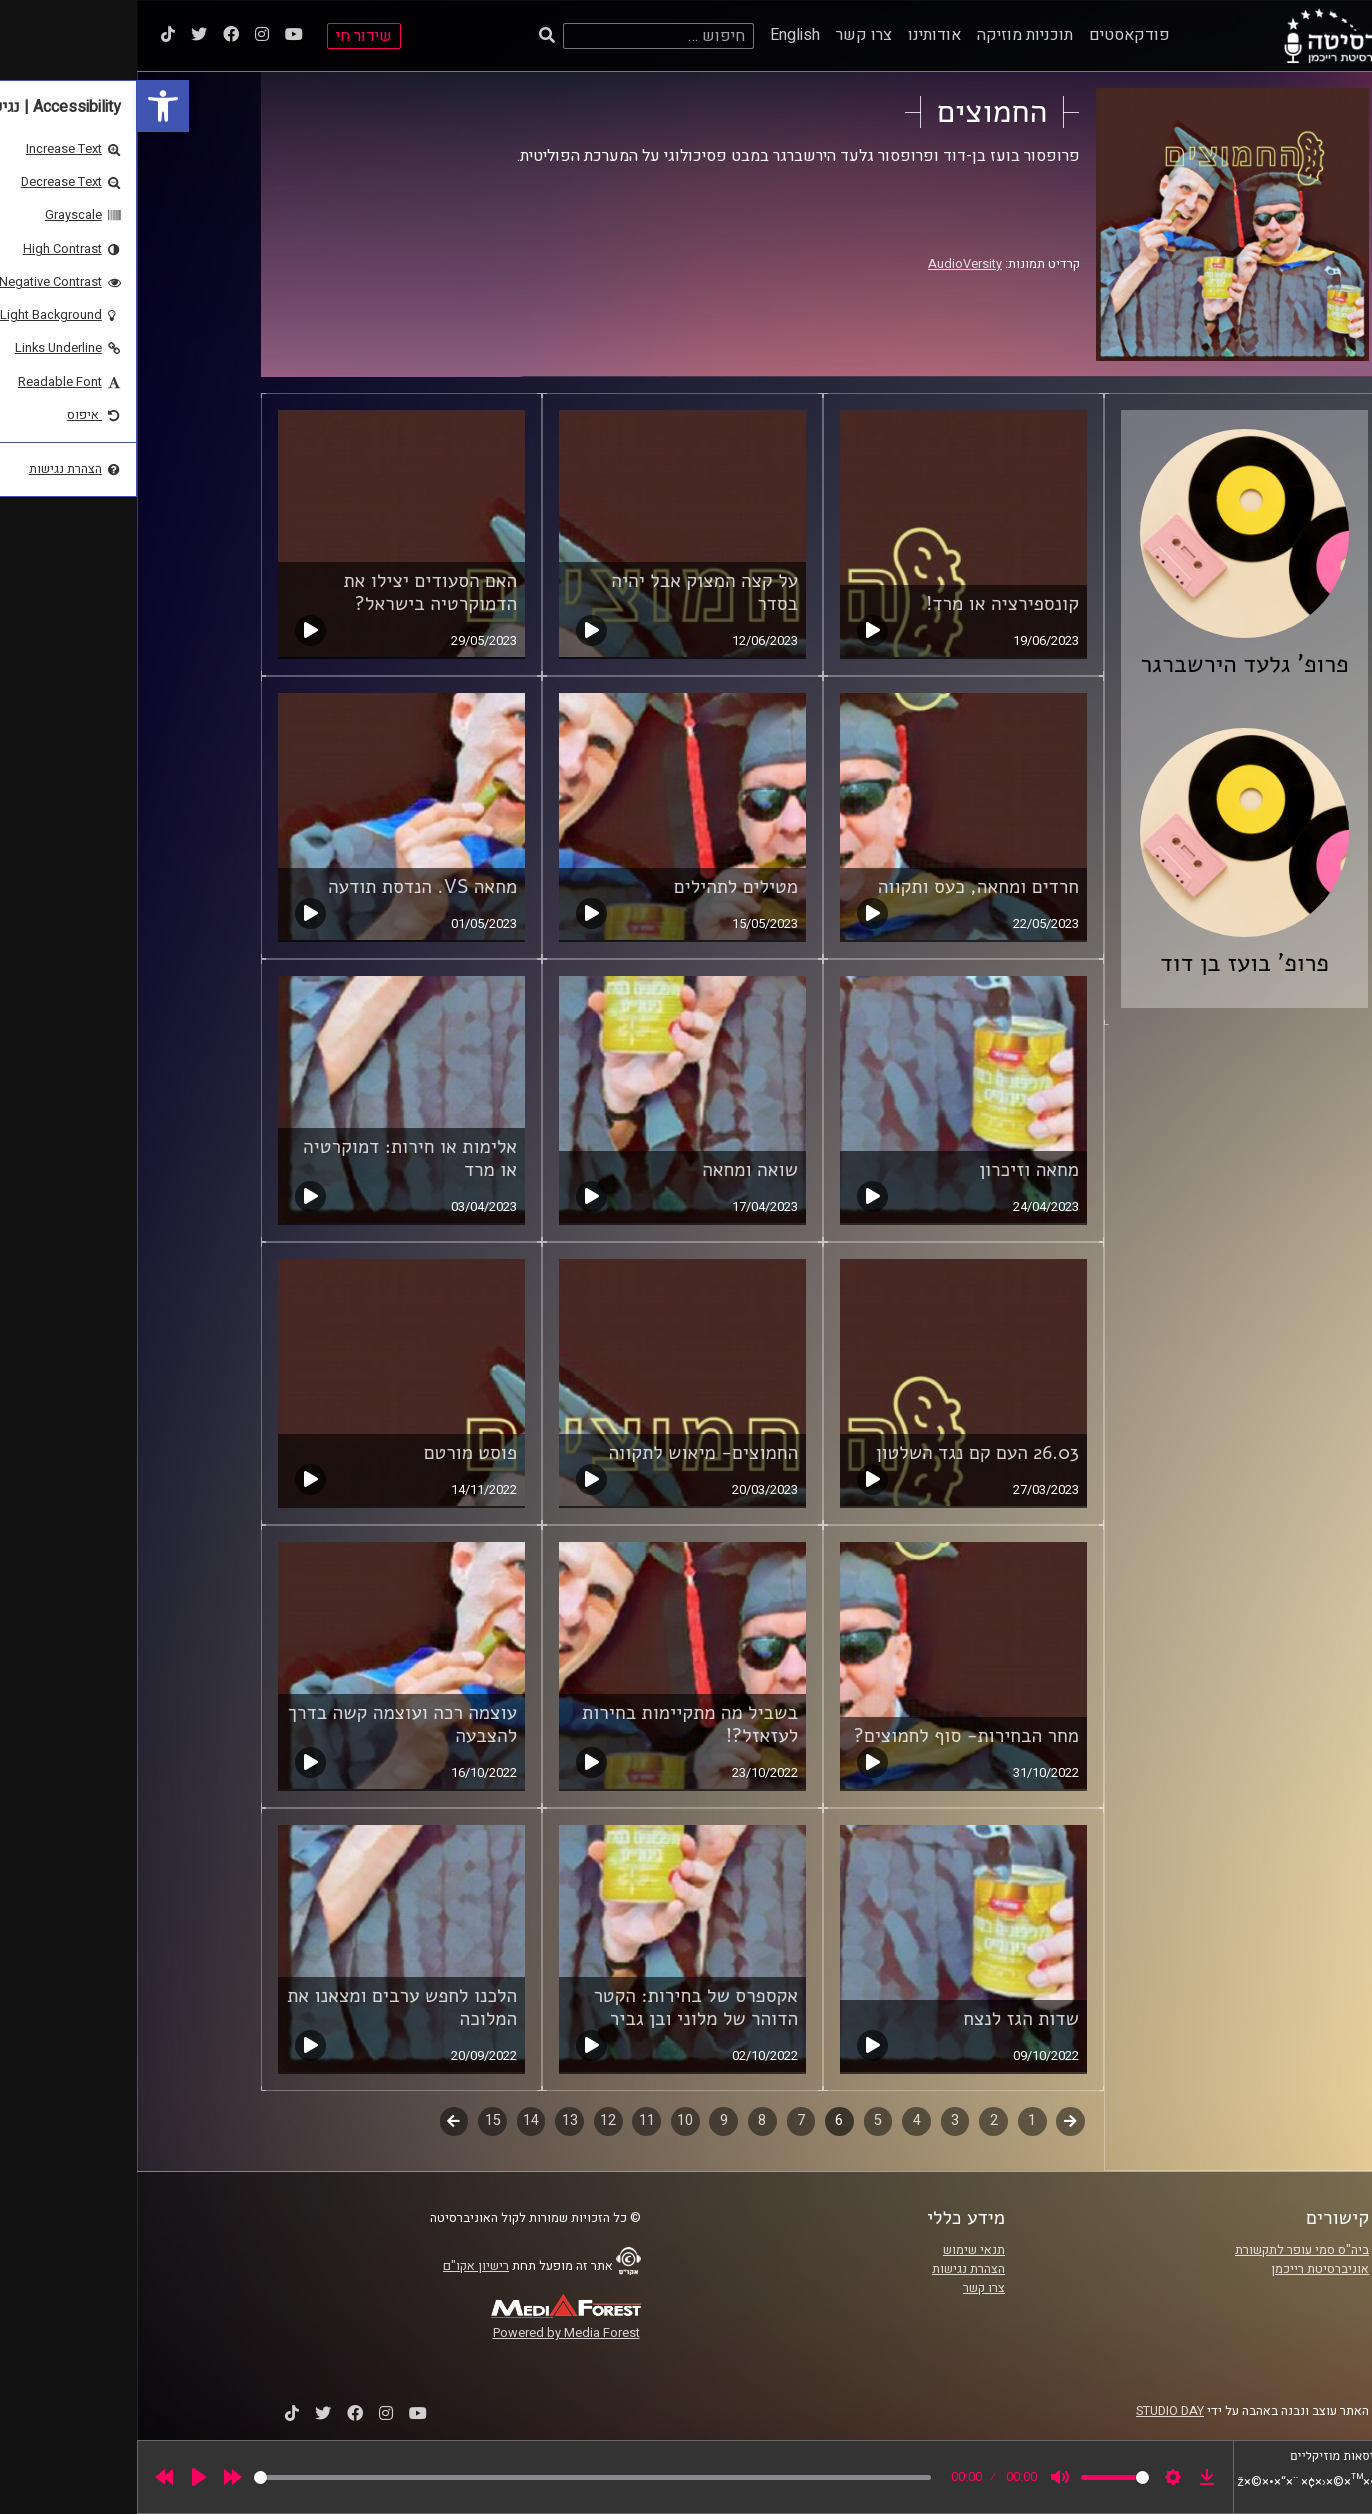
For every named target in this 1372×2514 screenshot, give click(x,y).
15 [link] (356, 2120)
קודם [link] (933, 2120)
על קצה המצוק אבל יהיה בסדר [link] (567, 592)
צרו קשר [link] (727, 35)
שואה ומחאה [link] (613, 1170)
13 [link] (433, 2120)
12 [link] (471, 2120)
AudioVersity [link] (828, 264)
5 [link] (741, 2120)
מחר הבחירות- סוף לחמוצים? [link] (829, 1736)
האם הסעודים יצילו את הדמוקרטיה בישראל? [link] (294, 592)
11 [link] (510, 2120)
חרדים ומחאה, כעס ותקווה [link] (841, 887)
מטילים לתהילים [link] (599, 887)
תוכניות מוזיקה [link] (888, 35)
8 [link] (625, 2120)
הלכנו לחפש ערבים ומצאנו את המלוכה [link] (265, 2007)
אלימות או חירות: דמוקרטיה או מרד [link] (273, 1158)
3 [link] (818, 2120)
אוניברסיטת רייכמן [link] (1183, 2269)
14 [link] (394, 2120)
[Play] (62, 2477)
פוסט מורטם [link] (333, 1453)
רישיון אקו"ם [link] (339, 2266)
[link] (26, 106)
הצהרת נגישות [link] (831, 2269)
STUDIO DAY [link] (1033, 2411)
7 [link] (664, 2120)
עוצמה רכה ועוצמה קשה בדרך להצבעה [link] (265, 1724)
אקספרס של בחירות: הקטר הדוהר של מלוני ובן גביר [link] (558, 2007)
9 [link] (587, 2120)
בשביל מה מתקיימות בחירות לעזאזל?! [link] (553, 1724)
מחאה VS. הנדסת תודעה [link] (285, 887)
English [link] (658, 35)
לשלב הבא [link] (317, 2123)
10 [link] (548, 2120)
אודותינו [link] (797, 35)
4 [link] (780, 2120)
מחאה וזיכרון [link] (892, 1170)
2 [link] (857, 2120)
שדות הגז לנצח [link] (884, 2019)
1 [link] (895, 2120)
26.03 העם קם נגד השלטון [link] (840, 1453)
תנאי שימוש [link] (837, 2250)
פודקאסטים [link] (992, 35)
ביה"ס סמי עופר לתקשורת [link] (1165, 2250)
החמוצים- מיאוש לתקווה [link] (567, 1453)
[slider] (455, 2477)
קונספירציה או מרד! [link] (865, 604)
